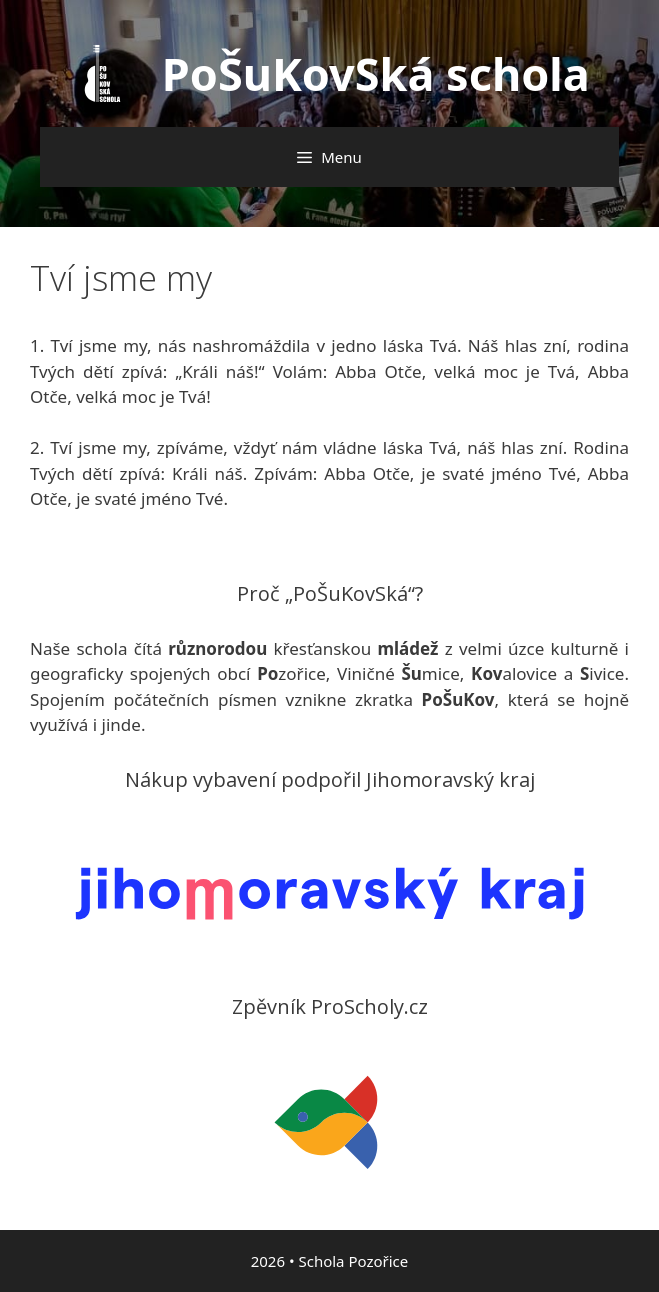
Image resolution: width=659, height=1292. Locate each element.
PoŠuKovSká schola (376, 73)
